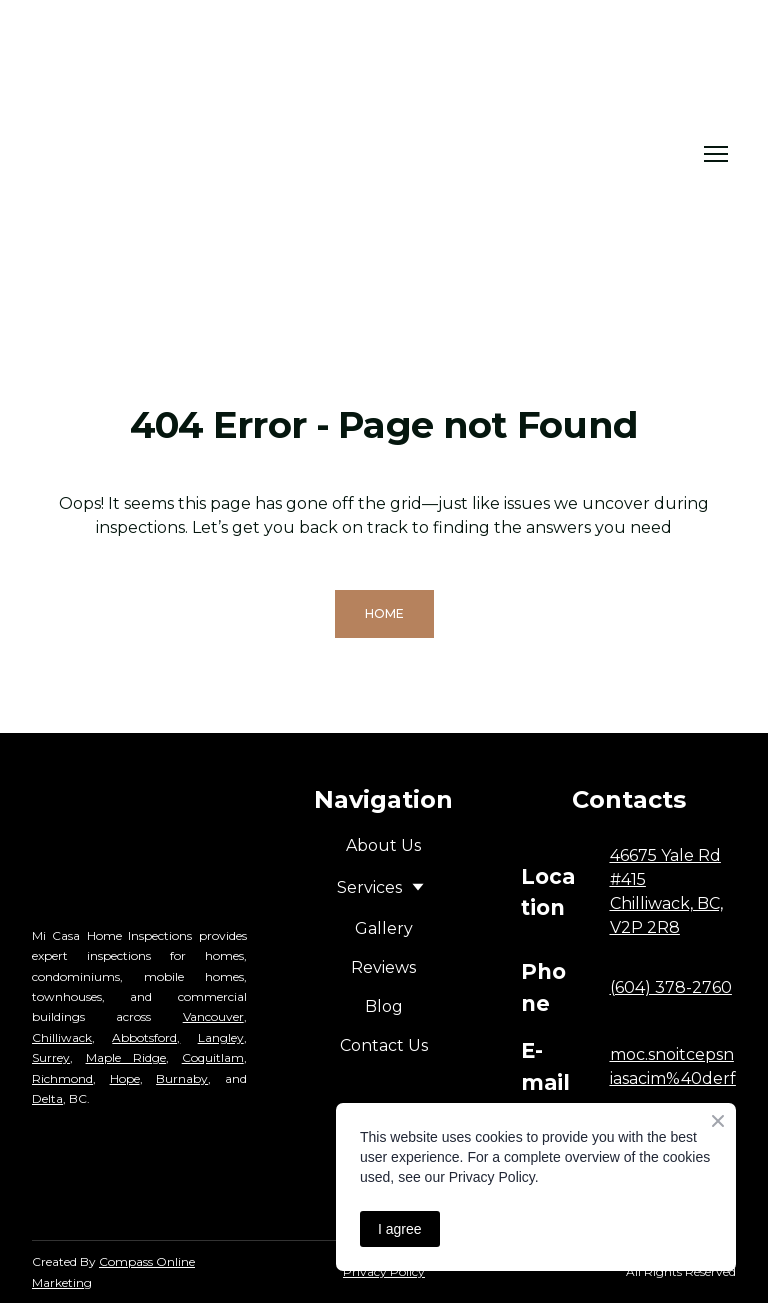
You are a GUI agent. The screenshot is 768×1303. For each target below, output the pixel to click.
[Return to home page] (266, 154)
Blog (384, 1006)
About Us (383, 845)
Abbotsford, (146, 1037)
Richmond (62, 1078)
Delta (47, 1098)
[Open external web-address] (140, 1181)
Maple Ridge (126, 1057)
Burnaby (182, 1078)
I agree (400, 1229)
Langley (221, 1037)
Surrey (51, 1057)
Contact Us (384, 1045)
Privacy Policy (384, 1271)
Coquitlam (213, 1057)
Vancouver (213, 1016)
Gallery (384, 928)
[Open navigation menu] (716, 154)
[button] (384, 614)
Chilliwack (62, 1037)
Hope (125, 1078)
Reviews (383, 967)
